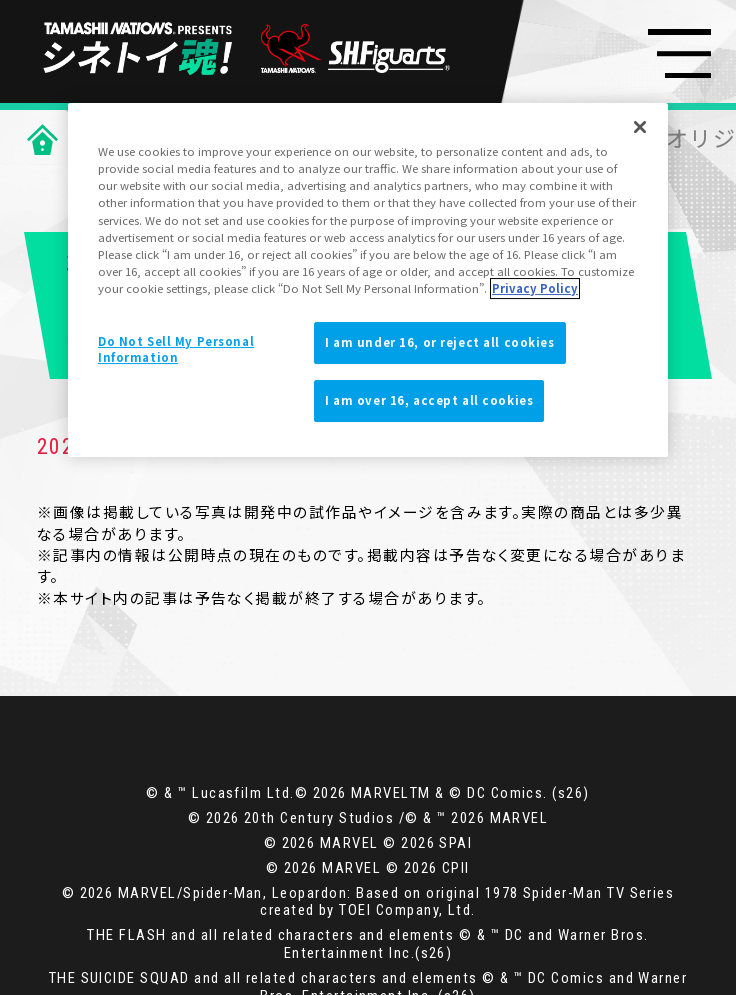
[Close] (640, 127)
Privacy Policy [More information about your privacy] (535, 288)
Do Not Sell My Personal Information (176, 349)
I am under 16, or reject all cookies (440, 342)
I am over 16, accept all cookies (429, 400)
